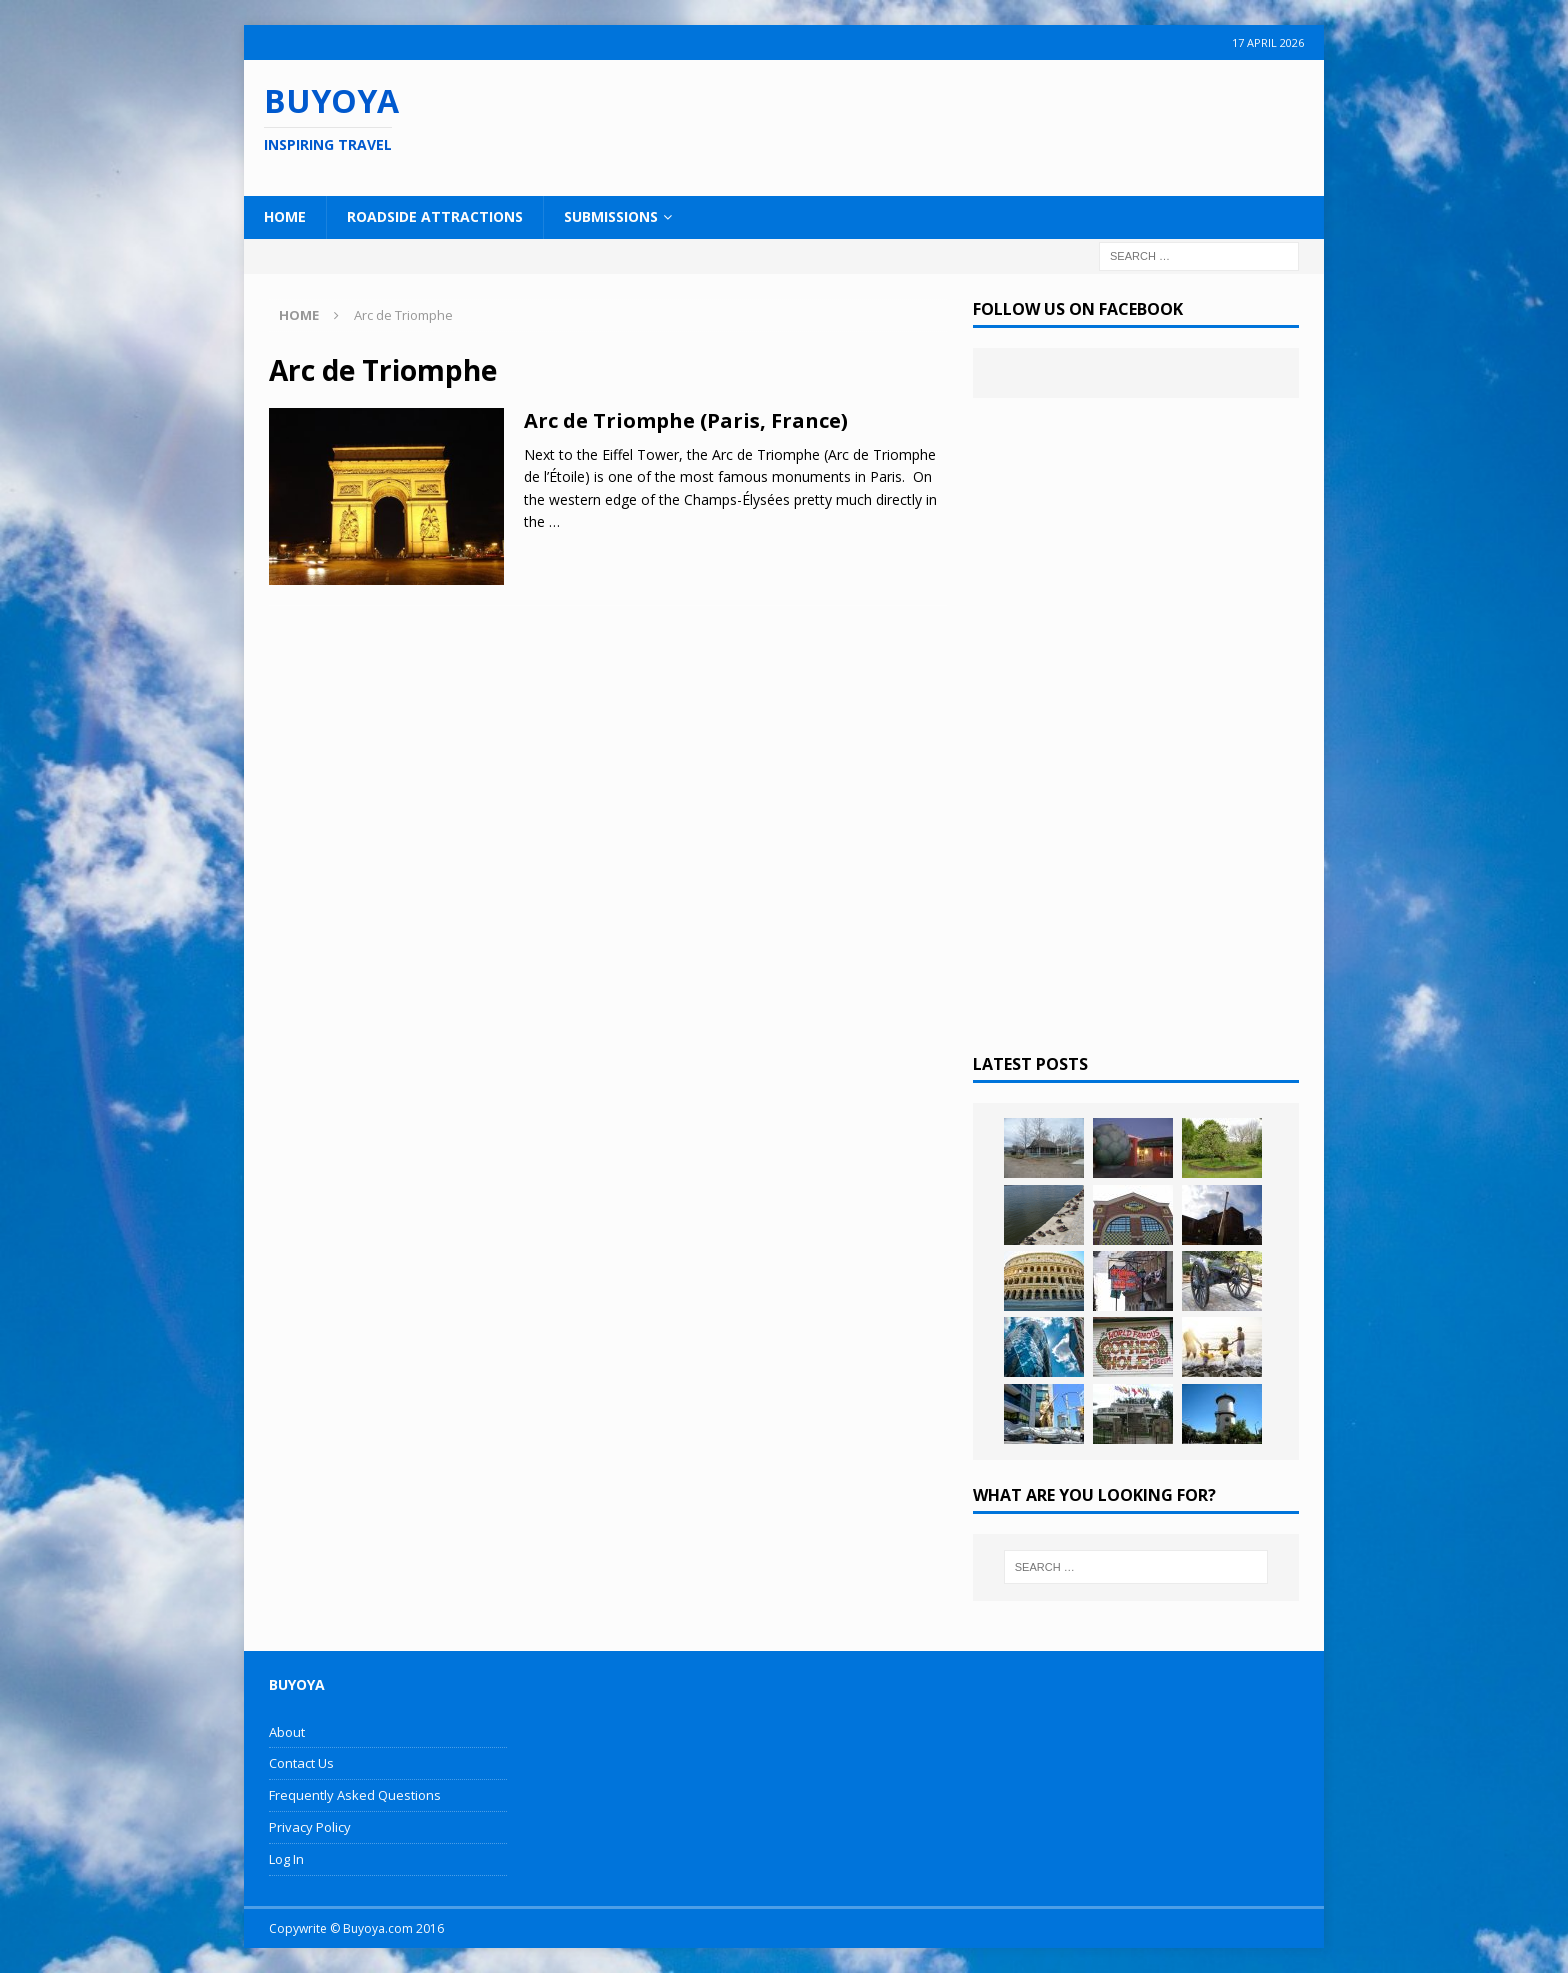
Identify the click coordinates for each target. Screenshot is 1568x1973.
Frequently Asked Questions (355, 1795)
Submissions (611, 216)
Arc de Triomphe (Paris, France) (686, 420)
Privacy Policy (310, 1827)
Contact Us (301, 1763)
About (287, 1732)
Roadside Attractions (435, 216)
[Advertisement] (913, 125)
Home (285, 216)
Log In (286, 1859)
